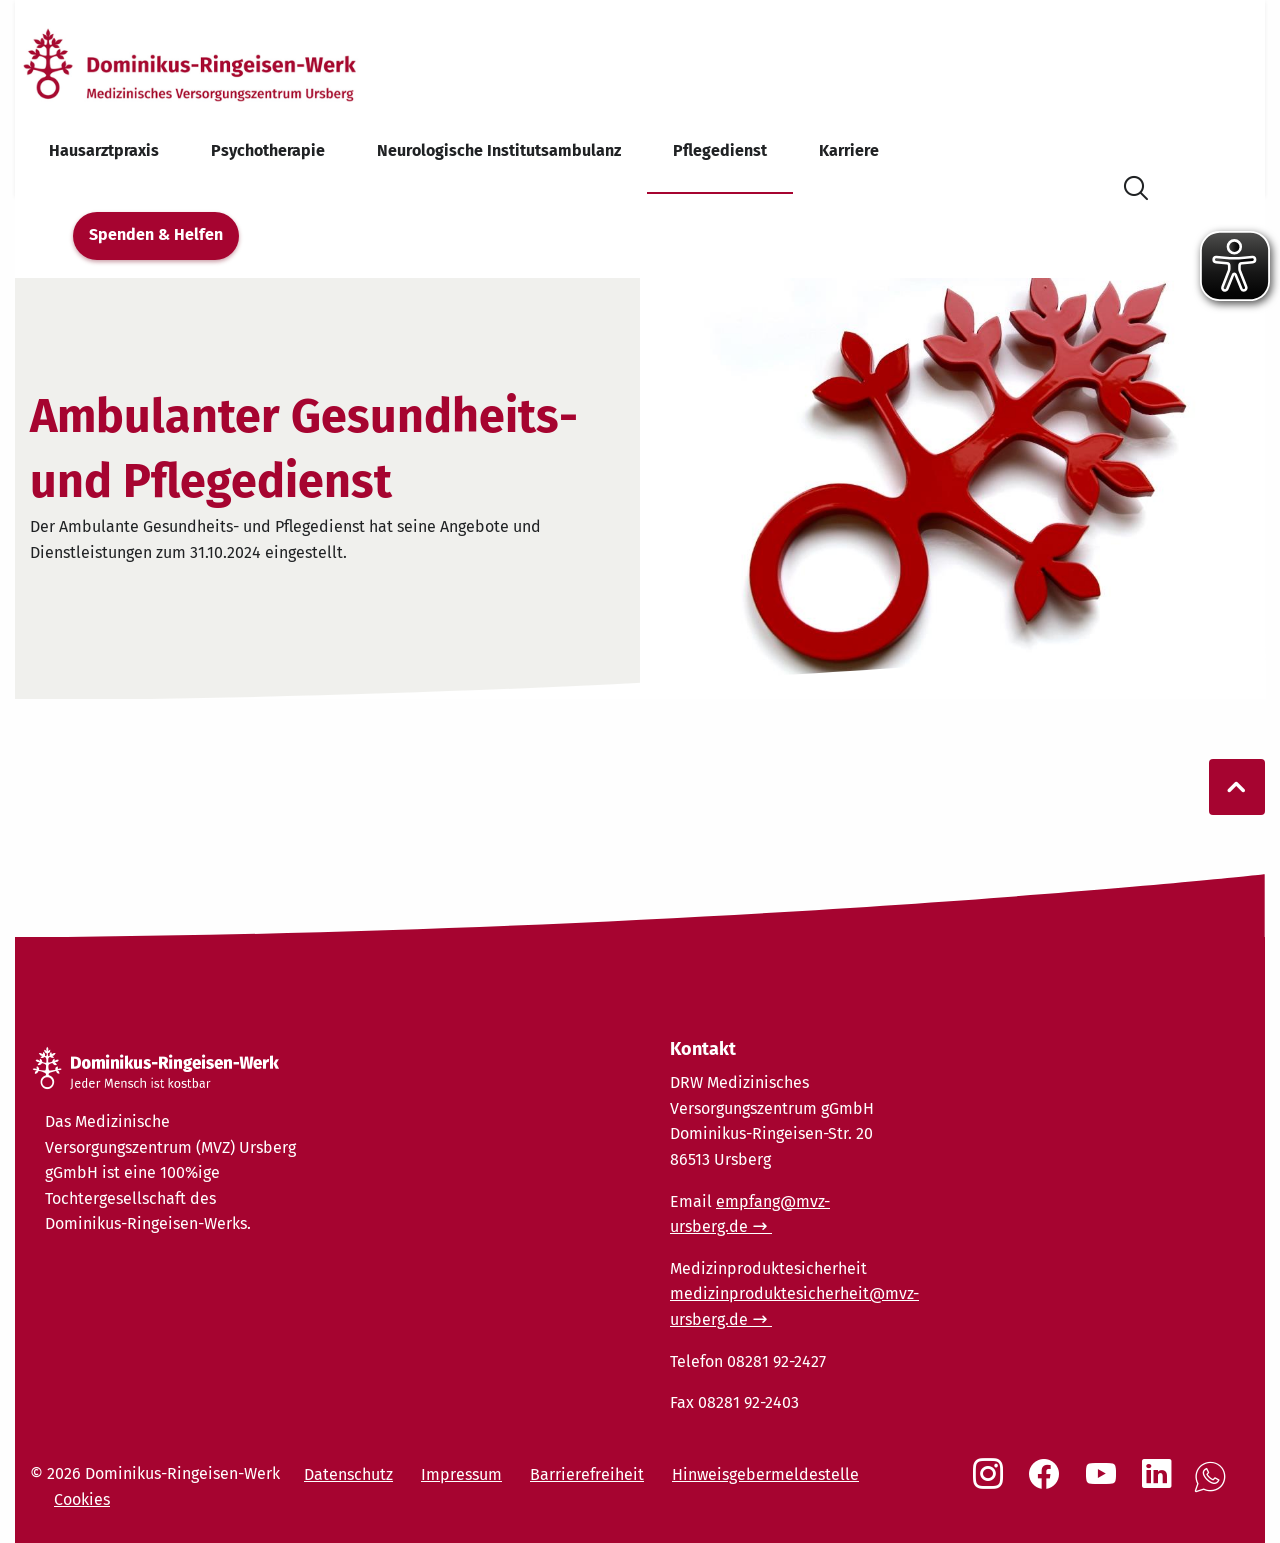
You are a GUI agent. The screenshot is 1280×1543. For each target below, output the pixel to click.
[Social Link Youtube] (1105, 1484)
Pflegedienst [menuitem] (720, 150)
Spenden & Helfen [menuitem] (156, 234)
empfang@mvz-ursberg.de (750, 1214)
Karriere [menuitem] (849, 150)
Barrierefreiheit (587, 1474)
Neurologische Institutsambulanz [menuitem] (499, 150)
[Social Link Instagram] (992, 1484)
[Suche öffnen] (1136, 184)
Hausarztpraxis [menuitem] (104, 150)
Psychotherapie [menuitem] (268, 150)
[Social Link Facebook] (1048, 1484)
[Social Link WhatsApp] (1214, 1487)
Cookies (82, 1499)
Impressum (461, 1474)
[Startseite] (223, 63)
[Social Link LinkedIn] (1161, 1484)
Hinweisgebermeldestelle (765, 1474)
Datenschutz (348, 1474)
